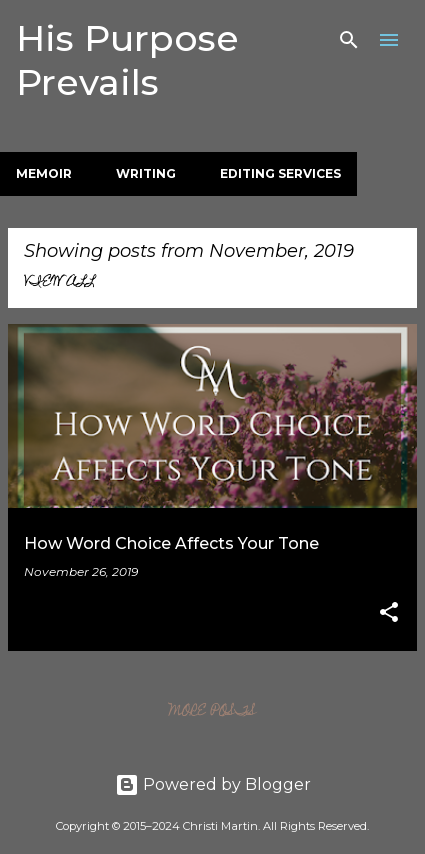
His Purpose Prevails (127, 60)
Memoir (44, 173)
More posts (212, 712)
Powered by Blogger (213, 784)
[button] (389, 613)
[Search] (349, 40)
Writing (146, 173)
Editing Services (280, 173)
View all (60, 283)
